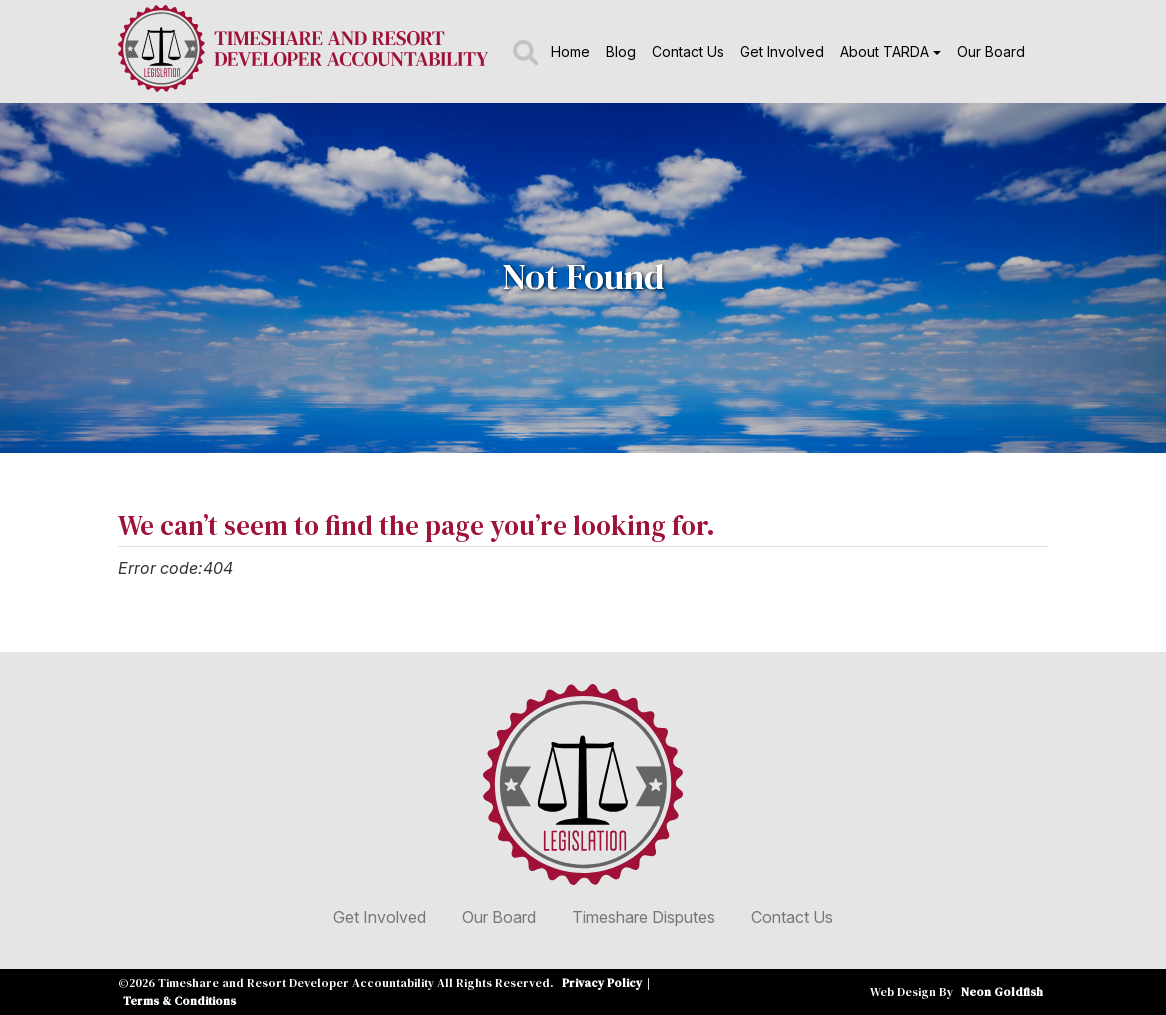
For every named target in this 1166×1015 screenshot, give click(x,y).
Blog (621, 51)
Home (570, 51)
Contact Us (688, 51)
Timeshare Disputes (643, 917)
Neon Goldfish (1002, 992)
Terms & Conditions (179, 1001)
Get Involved (782, 51)
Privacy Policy (602, 983)
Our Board (991, 51)
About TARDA (884, 51)
